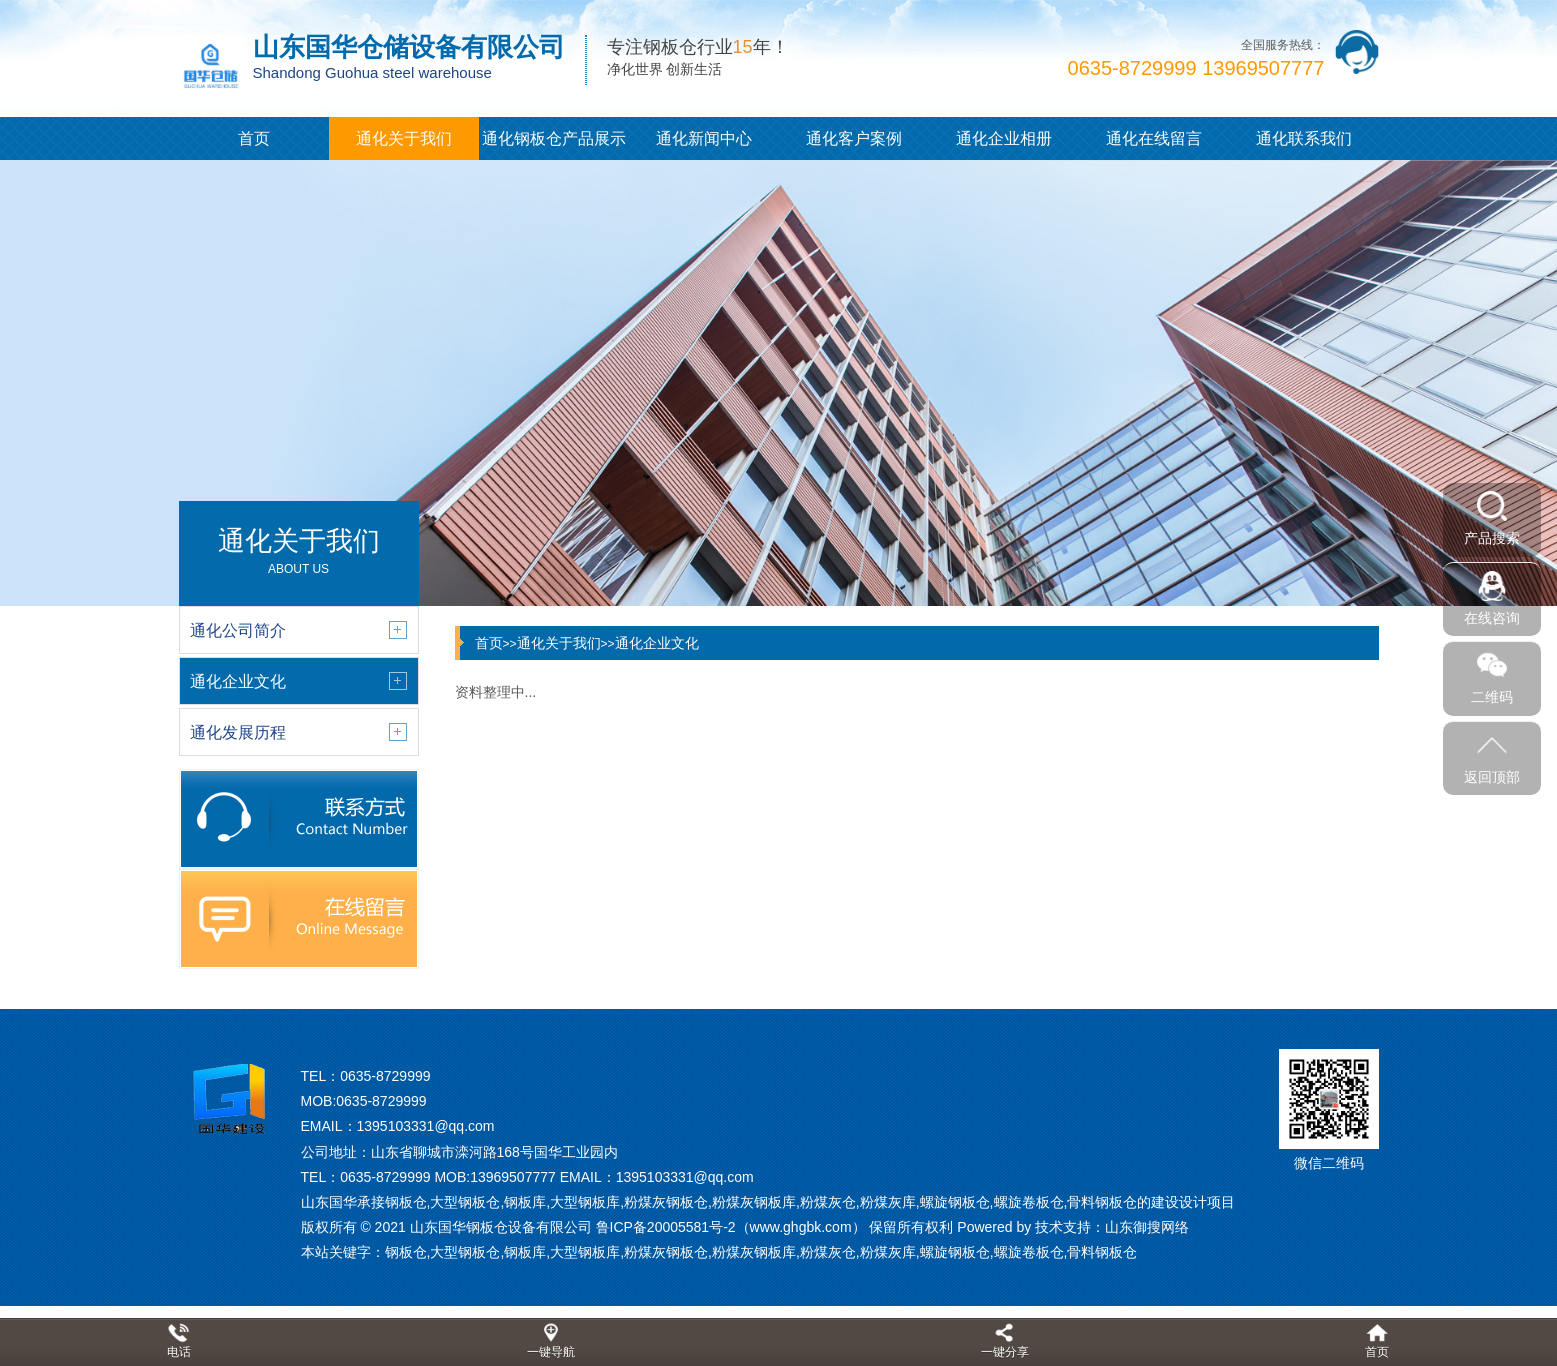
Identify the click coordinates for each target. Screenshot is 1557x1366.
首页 (254, 138)
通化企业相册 (1004, 138)
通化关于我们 (404, 138)
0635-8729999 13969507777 (1196, 68)
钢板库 (525, 1252)
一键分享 (1005, 1352)
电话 (179, 1352)
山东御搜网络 (1147, 1227)
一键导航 (551, 1352)
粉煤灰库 (888, 1252)
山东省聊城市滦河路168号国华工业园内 (494, 1152)
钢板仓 (406, 1252)
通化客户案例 (854, 138)
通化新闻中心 (704, 138)
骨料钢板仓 (1102, 1252)
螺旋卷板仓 (1029, 1252)
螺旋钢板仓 (955, 1252)
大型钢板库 (585, 1252)
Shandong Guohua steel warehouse (372, 72)
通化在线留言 (1154, 138)
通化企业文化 (657, 643)
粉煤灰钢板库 (754, 1252)
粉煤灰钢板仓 (666, 1252)
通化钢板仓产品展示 (554, 138)
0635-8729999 (385, 1076)
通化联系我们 (1304, 138)
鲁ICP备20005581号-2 (666, 1227)
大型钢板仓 (465, 1252)
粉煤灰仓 (828, 1252)
